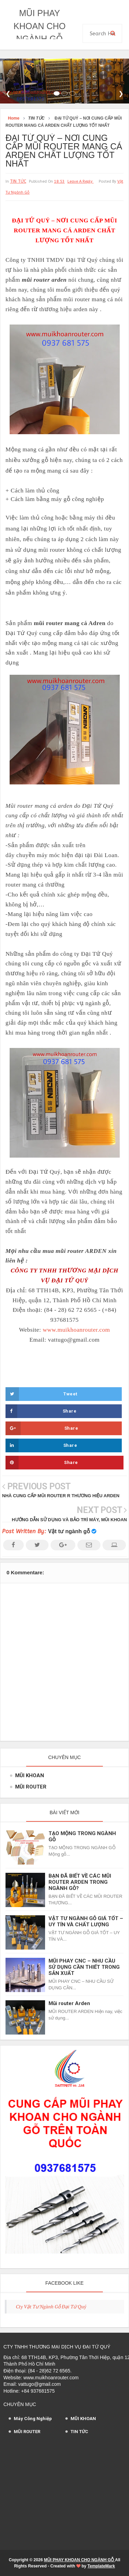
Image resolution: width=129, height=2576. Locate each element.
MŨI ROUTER (30, 1787)
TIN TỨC (18, 181)
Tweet (41, 1394)
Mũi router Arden (69, 2003)
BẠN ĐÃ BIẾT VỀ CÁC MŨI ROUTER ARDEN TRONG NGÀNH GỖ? (80, 1882)
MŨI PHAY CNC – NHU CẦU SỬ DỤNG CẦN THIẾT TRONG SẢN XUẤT (84, 1967)
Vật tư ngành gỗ (69, 1531)
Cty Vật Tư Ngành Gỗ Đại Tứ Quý (51, 2306)
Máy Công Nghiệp (33, 2418)
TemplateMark (101, 2566)
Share (41, 1411)
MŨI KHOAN (29, 1775)
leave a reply (80, 181)
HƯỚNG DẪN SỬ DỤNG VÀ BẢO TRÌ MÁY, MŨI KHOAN (69, 1519)
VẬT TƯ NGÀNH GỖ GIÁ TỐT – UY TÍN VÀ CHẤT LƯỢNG (86, 1921)
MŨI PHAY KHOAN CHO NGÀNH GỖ (39, 26)
